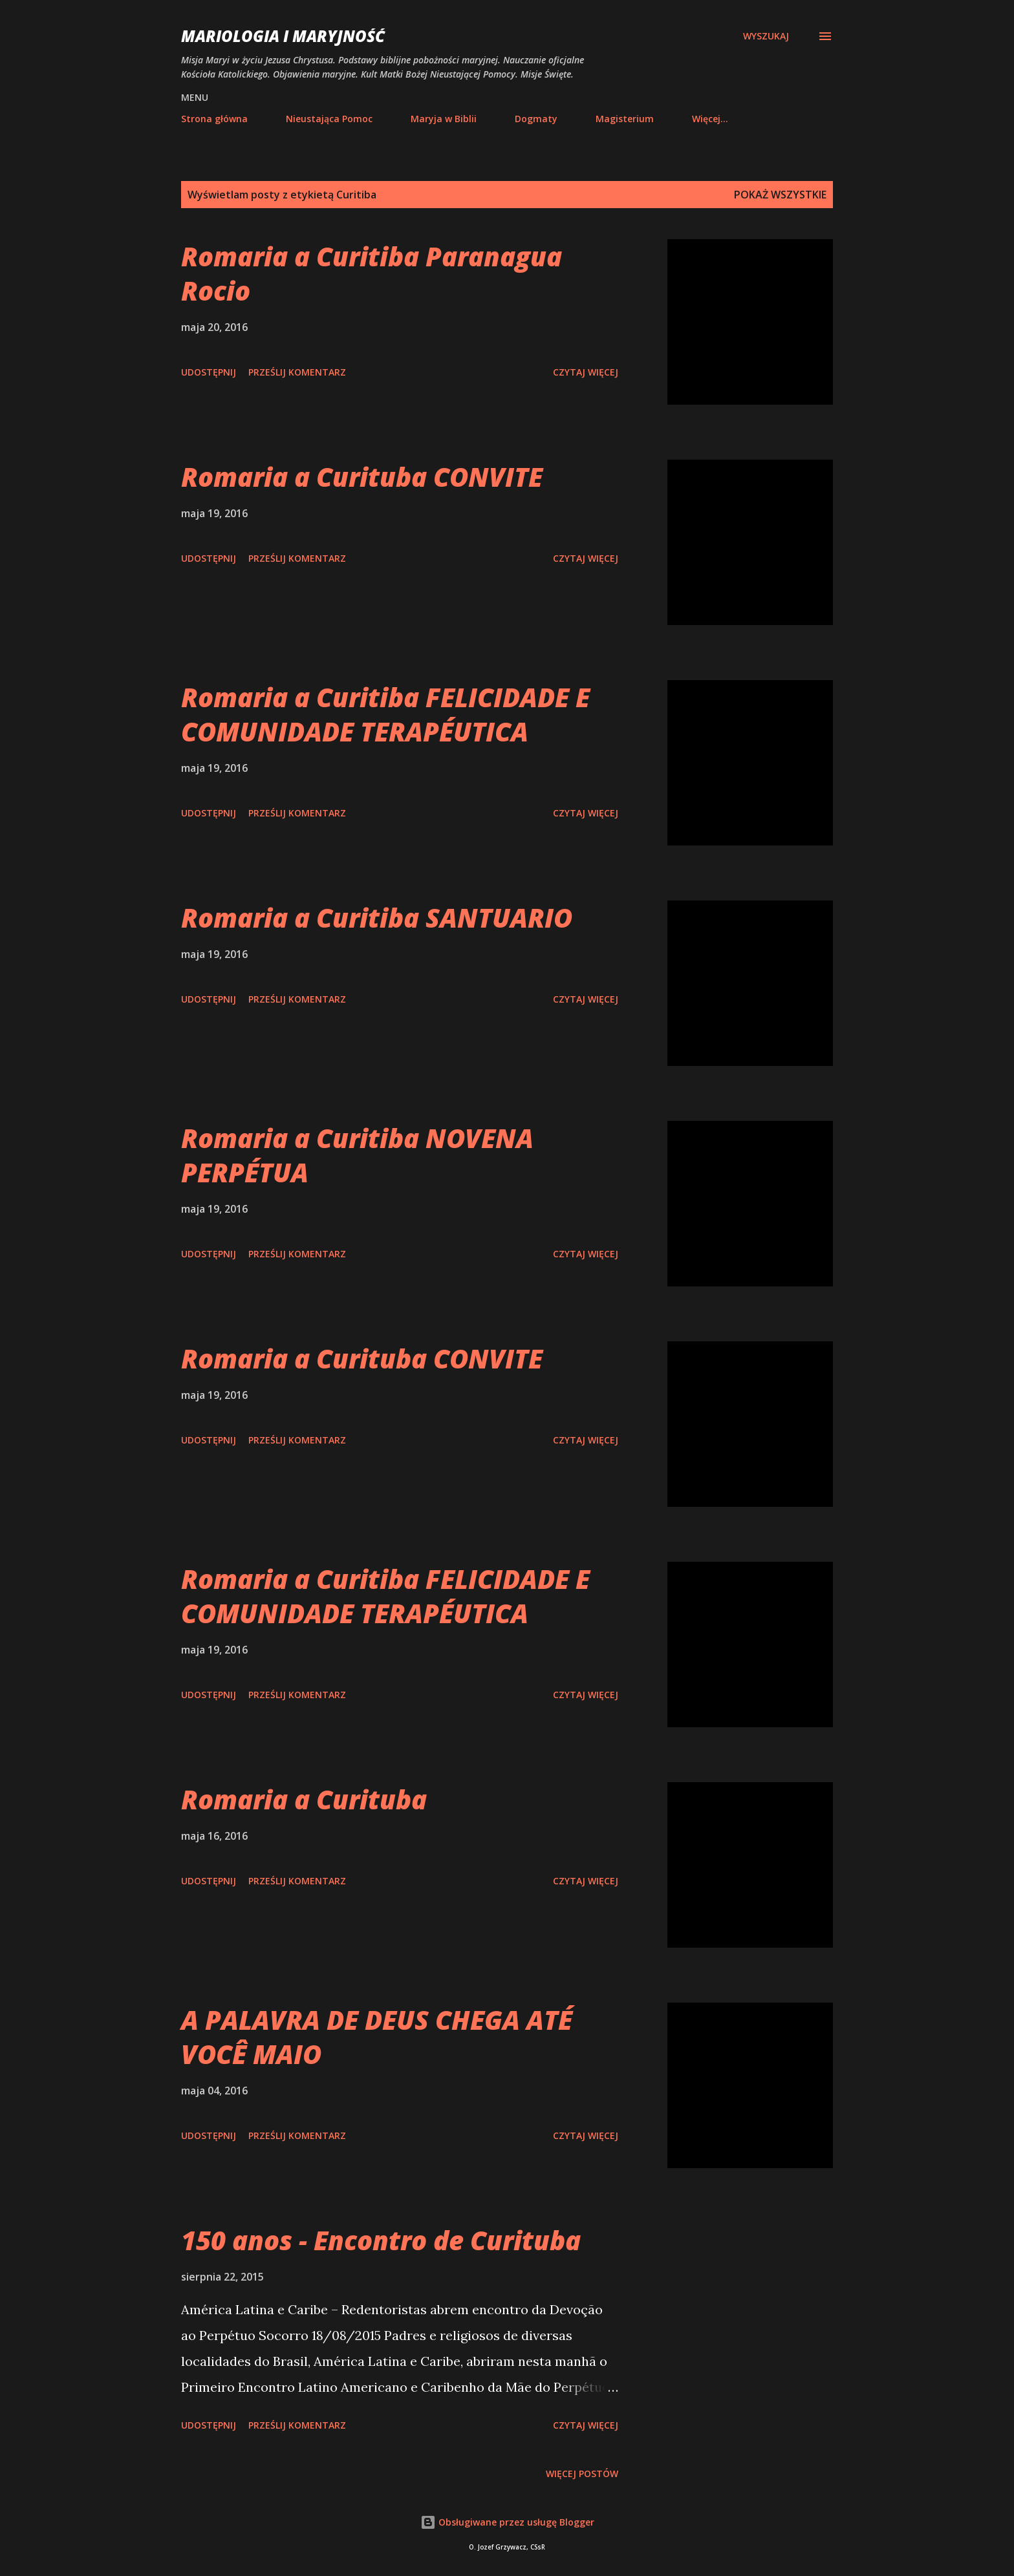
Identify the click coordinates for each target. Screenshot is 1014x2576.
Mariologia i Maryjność (283, 36)
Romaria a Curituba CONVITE (362, 477)
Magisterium (625, 118)
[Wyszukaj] (766, 36)
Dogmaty (536, 118)
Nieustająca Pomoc (329, 118)
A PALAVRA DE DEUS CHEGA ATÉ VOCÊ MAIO (376, 2037)
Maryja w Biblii (444, 118)
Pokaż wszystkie (780, 194)
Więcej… (710, 118)
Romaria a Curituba (304, 1799)
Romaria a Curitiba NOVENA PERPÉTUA (357, 1155)
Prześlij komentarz (297, 372)
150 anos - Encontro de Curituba (381, 2240)
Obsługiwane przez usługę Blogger (507, 2522)
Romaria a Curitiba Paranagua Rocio (371, 273)
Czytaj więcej (585, 372)
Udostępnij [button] (208, 372)
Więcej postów (582, 2473)
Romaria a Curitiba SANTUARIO (376, 917)
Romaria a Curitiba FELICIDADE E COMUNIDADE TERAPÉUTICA (385, 714)
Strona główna (214, 118)
